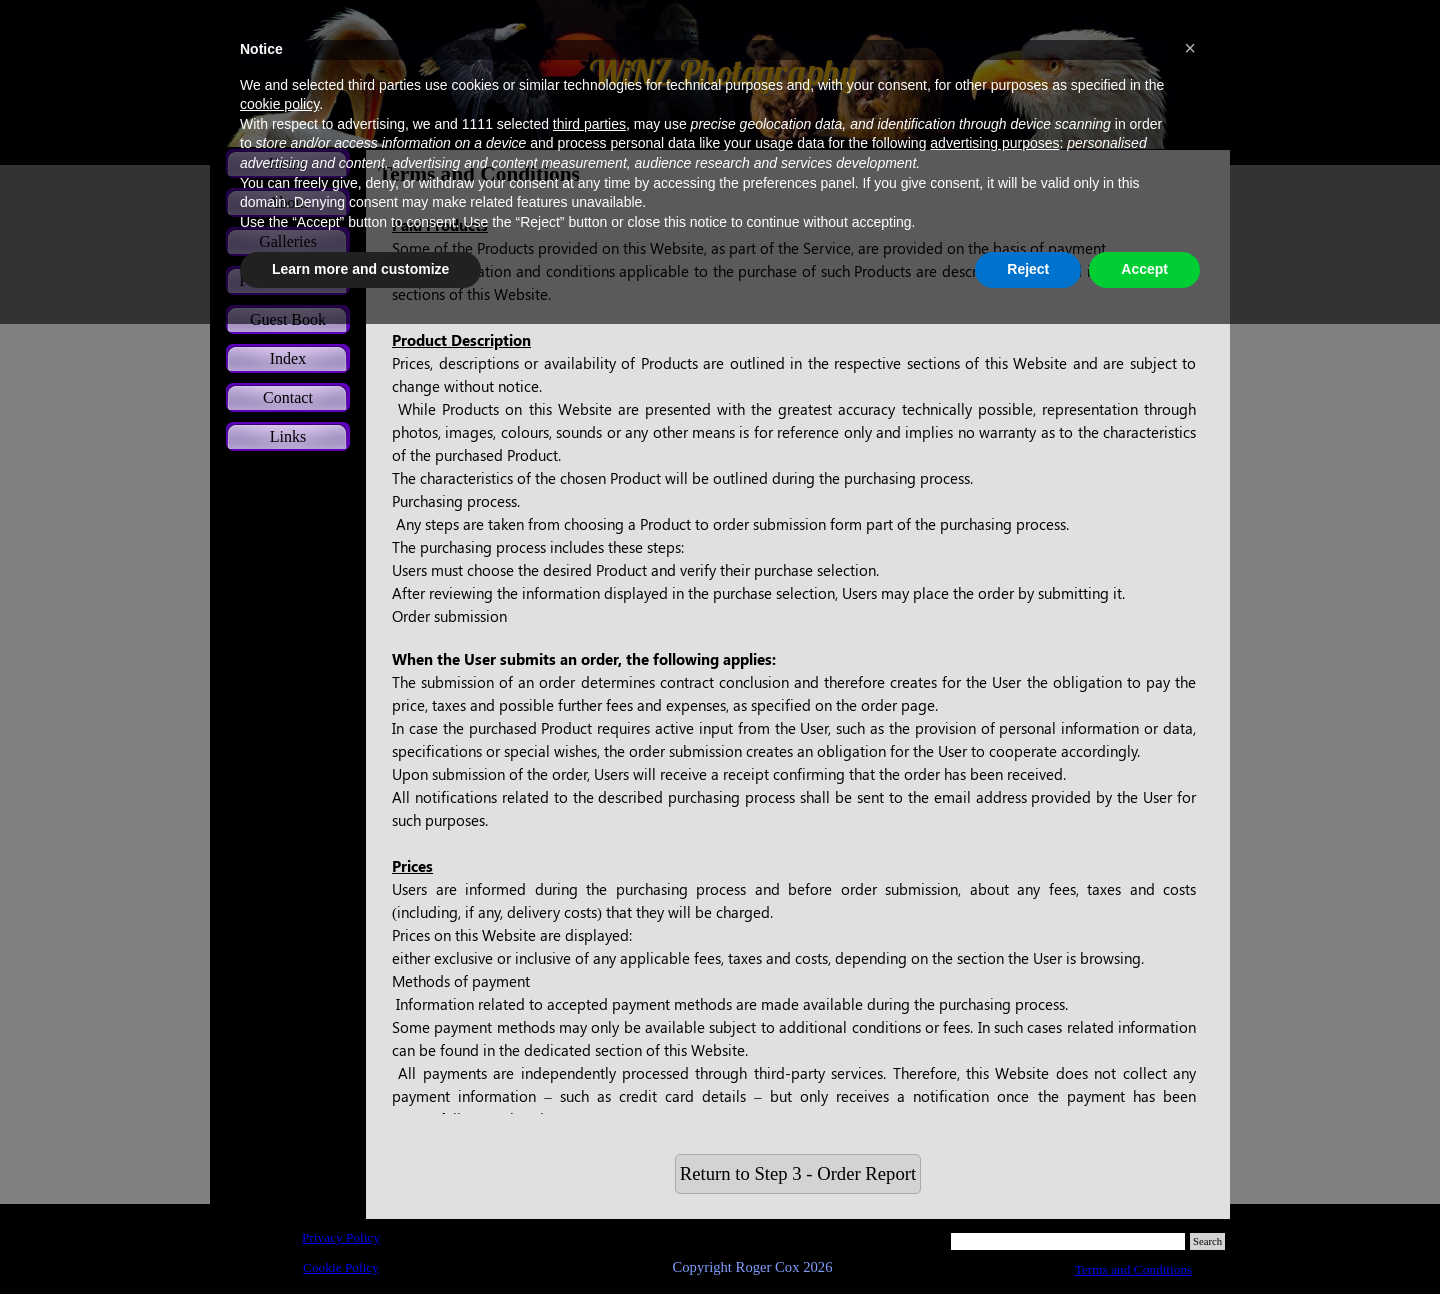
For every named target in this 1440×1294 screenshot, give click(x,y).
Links (288, 436)
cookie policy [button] (279, 104)
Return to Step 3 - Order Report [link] (798, 1173)
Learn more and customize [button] (360, 269)
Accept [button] (1144, 269)
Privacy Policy (341, 1237)
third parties (589, 124)
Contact (288, 397)
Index (288, 358)
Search (1207, 1241)
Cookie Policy (341, 1267)
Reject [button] (1028, 269)
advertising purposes (994, 143)
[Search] (1068, 1241)
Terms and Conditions (1134, 1269)
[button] (1190, 48)
